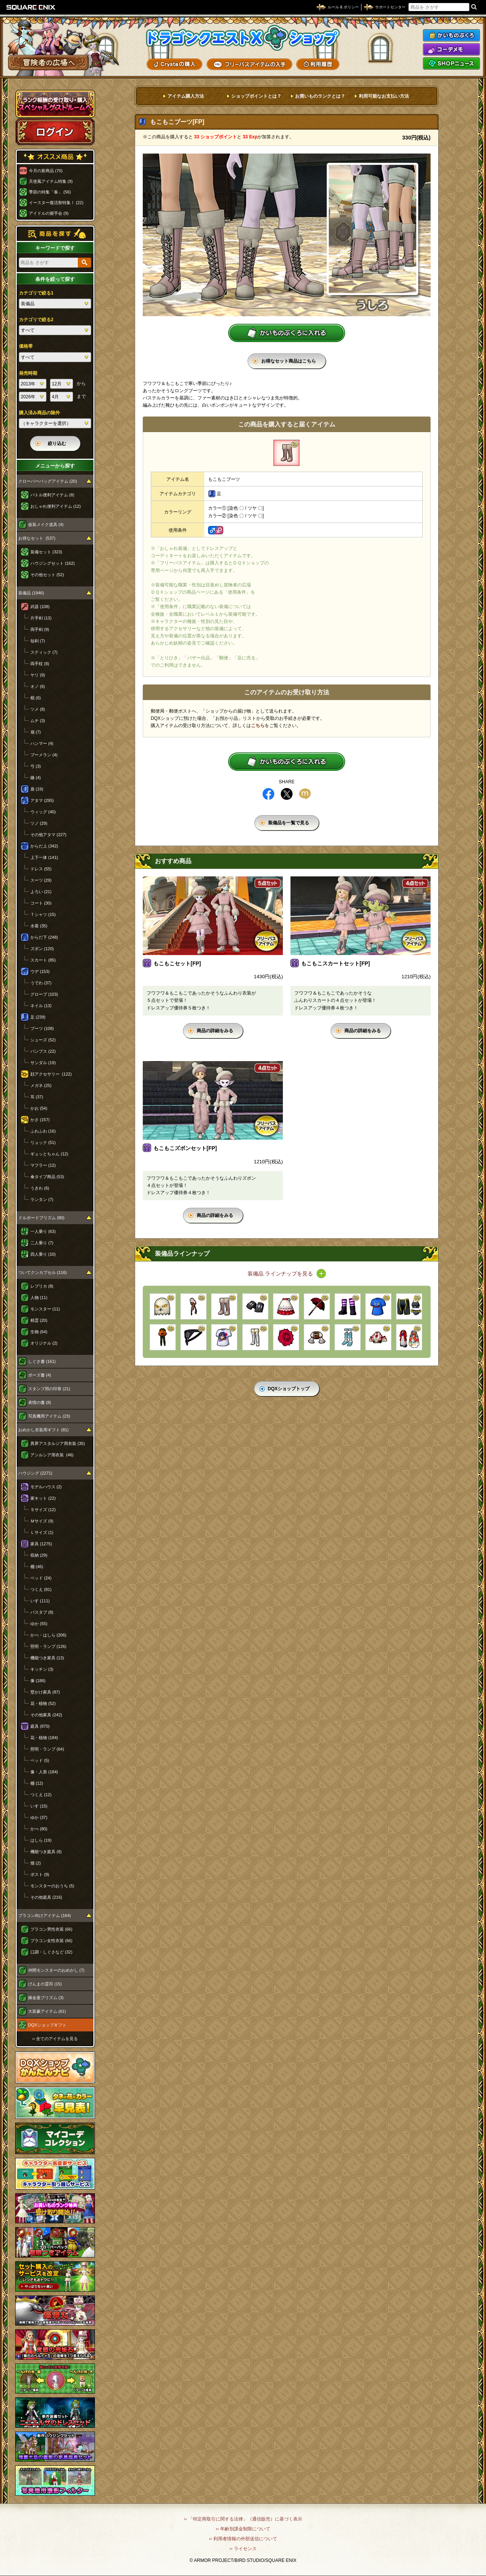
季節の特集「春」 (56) (50, 192)
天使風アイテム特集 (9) (51, 181)
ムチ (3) (37, 720)
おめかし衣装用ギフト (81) (43, 1429)
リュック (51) (43, 1142)
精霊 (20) (38, 1320)
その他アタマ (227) (48, 834)
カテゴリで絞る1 (36, 293)
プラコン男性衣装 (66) (51, 1929)
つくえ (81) (41, 1589)
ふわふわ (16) (43, 1131)
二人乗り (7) (42, 1242)
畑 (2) (35, 1863)
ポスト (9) (39, 1874)
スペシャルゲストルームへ (55, 104)
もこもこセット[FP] (177, 963)
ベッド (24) (41, 1578)
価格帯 (26, 346)
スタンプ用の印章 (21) (49, 1388)
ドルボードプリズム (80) (41, 1217)
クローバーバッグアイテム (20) (47, 481)
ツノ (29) (38, 823)
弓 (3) (35, 766)
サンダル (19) (43, 1062)
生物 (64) (38, 1331)
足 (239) (38, 1017)
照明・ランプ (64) (47, 1749)
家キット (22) (43, 1498)
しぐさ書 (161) (42, 1361)
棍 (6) (35, 697)
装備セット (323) (46, 552)
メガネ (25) (41, 1085)
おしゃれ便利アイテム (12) (55, 506)
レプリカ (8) (42, 1286)
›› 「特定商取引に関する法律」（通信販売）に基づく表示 (243, 2519)
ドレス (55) (41, 869)
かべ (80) (38, 1829)
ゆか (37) (38, 1817)
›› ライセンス (242, 2548)
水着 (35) (38, 926)
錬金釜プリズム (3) (46, 1997)
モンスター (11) (45, 1309)
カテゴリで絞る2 (36, 319)
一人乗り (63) (43, 1231)
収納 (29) (38, 1555)
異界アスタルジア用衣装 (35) (57, 1443)
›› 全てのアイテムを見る (55, 2038)
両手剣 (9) (39, 629)
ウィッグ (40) (43, 812)
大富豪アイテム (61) (47, 2011)
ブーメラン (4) (44, 755)
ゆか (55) (38, 1623)
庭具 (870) (40, 1726)
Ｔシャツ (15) (43, 914)
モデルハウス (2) (46, 1486)
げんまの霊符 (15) (45, 1984)
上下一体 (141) (44, 857)
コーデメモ (451, 49)
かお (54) (38, 1108)
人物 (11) (38, 1297)
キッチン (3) (42, 1669)
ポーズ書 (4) (39, 1375)
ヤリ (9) (37, 675)
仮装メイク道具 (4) (46, 524)
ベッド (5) (39, 1760)
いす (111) (40, 1601)
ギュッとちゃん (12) (49, 1154)
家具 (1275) (41, 1543)
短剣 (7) (37, 640)
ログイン (55, 131)
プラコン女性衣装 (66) (51, 1940)
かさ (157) (40, 1119)
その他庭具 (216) (46, 1897)
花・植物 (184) (44, 1737)
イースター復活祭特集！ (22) (56, 202)
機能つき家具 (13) (47, 1658)
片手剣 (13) (41, 618)
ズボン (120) (42, 948)
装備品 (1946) (31, 593)
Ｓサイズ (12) (43, 1509)
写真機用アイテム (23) (49, 1416)
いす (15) (38, 1806)
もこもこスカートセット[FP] (335, 963)
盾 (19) (36, 789)
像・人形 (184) (44, 1772)
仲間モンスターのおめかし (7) (56, 1970)
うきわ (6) (39, 1188)
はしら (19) (41, 1840)
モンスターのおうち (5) (52, 1886)
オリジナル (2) (44, 1343)
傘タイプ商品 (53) (47, 1176)
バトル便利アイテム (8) (52, 495)
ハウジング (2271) (35, 1473)
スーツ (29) (41, 880)
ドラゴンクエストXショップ (243, 37)
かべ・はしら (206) (48, 1635)
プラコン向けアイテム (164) (44, 1915)
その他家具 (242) (46, 1715)
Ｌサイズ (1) (42, 1532)
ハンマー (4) (42, 743)
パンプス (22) (43, 1051)
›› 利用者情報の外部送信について (243, 2538)
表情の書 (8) (39, 1402)
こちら (258, 725)
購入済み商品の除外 (39, 412)
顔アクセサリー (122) (51, 1074)
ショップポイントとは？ (256, 96)
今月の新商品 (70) (46, 170)
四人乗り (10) (43, 1254)
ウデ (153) (40, 971)
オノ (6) (37, 686)
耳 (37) (36, 1097)
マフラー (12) (43, 1165)
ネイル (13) (41, 1005)
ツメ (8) (37, 709)
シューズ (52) (43, 1040)
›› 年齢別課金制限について (243, 2529)
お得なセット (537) (36, 538)
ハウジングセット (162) (52, 563)
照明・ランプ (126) (48, 1646)
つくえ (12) (41, 1794)
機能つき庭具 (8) (46, 1851)
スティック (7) (44, 652)
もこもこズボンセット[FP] (185, 1148)
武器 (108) (40, 606)
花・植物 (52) (43, 1703)
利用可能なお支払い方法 (384, 96)
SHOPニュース (451, 63)
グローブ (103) (44, 994)
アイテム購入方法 (185, 96)
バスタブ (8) (42, 1612)
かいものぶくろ (451, 35)
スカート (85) (43, 960)
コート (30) (41, 903)
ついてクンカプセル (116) (42, 1272)
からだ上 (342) (44, 846)
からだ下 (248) (44, 937)
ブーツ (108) (42, 1028)
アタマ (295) (42, 800)
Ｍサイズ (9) (42, 1521)
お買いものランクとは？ (320, 96)
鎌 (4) (35, 777)
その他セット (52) (47, 574)
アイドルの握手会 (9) (49, 213)
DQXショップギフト (47, 2025)
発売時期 (28, 373)
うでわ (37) (41, 983)
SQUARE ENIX (31, 7)
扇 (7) (35, 732)
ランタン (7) (42, 1199)
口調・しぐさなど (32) (51, 1952)
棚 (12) (36, 1783)
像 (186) (38, 1680)
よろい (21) (41, 891)
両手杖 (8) (39, 663)
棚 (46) (36, 1566)
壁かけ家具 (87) (45, 1692)
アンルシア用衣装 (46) (52, 1455)
